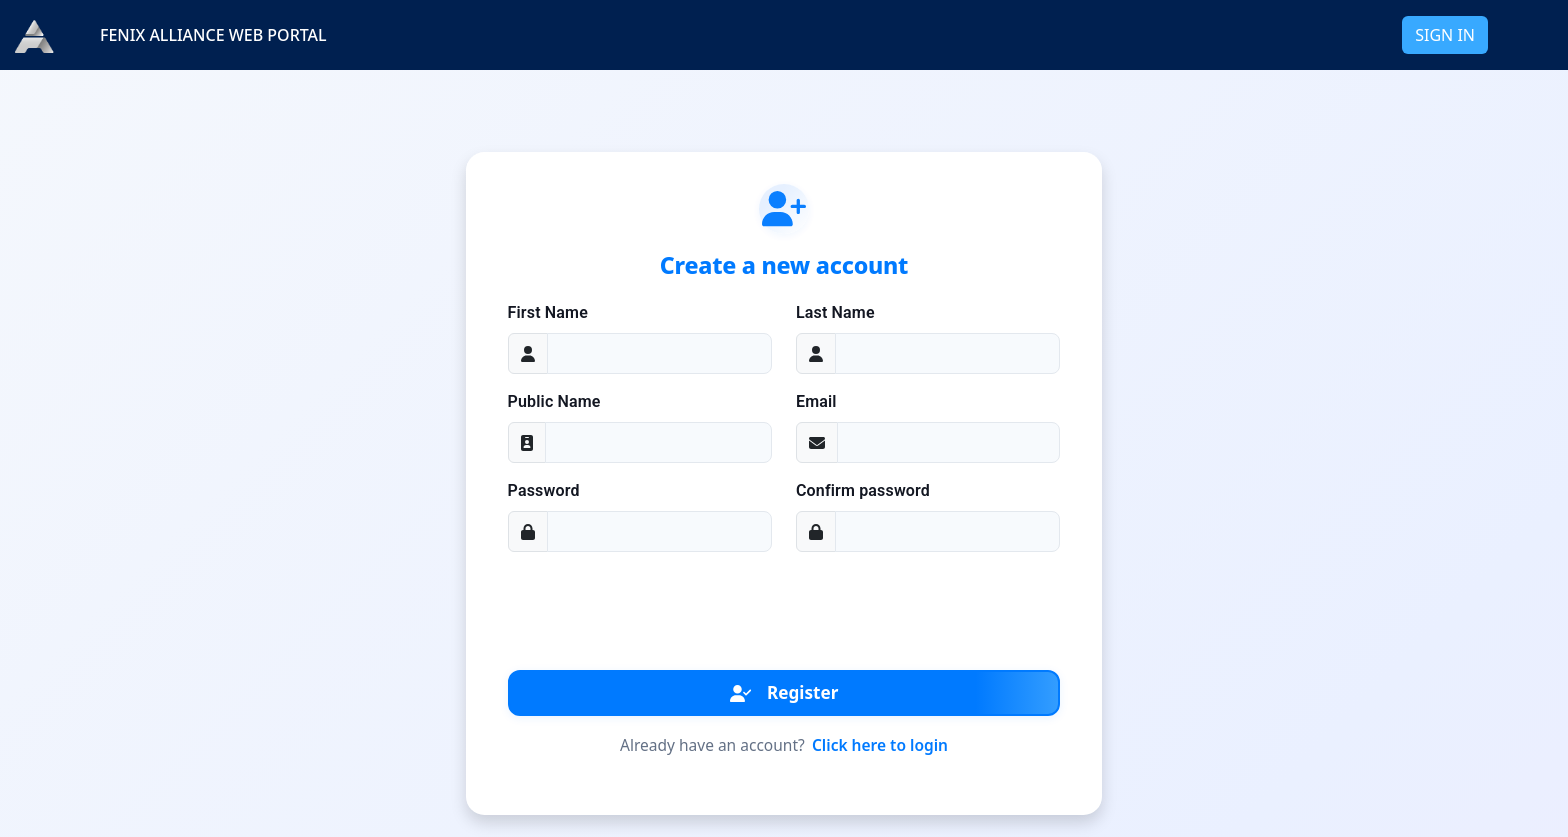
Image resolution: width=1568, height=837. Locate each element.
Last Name (835, 312)
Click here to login (880, 745)
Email (816, 401)
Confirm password (863, 490)
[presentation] (784, 607)
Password (544, 490)
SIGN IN (1445, 35)
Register (784, 692)
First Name (548, 312)
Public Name (554, 401)
